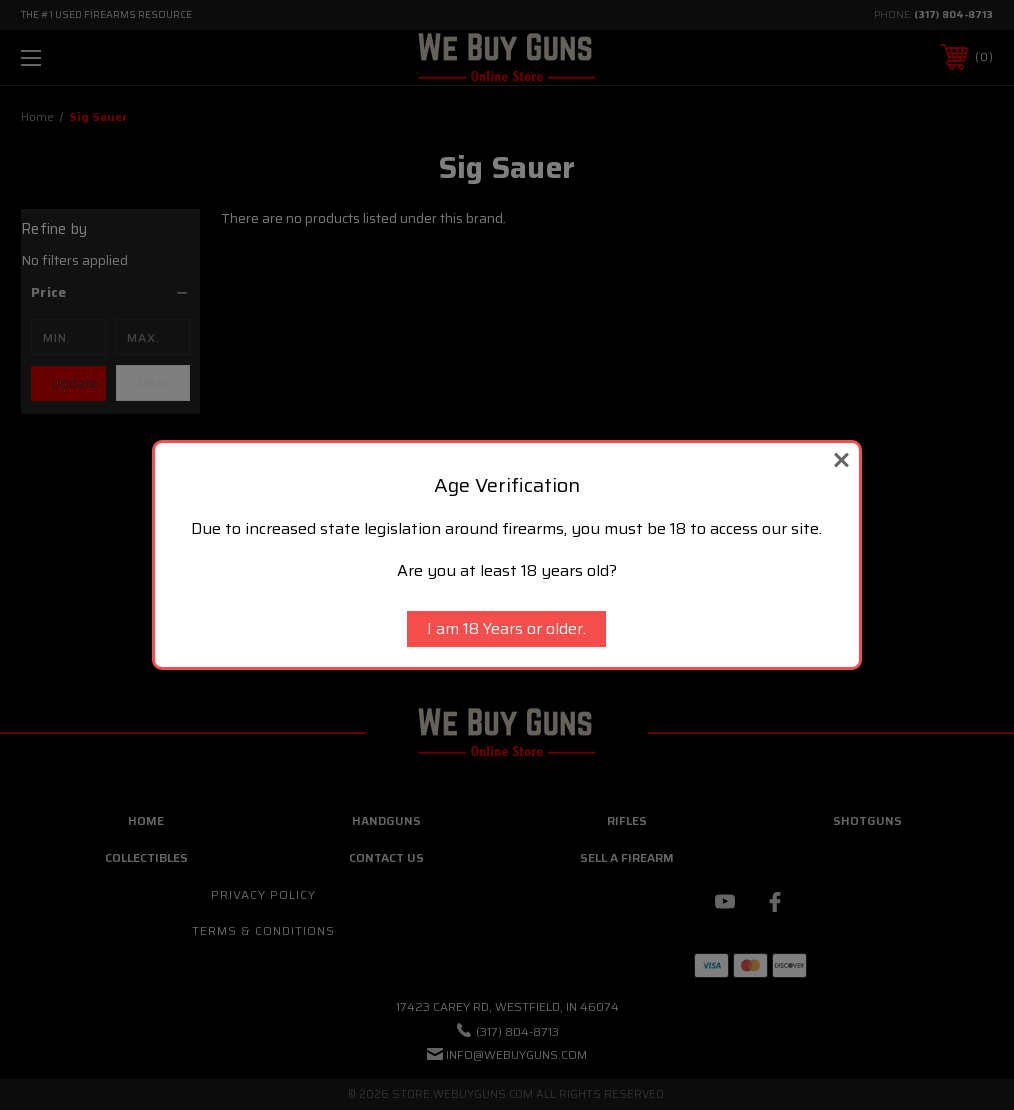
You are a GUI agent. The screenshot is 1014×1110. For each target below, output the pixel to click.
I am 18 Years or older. (506, 628)
